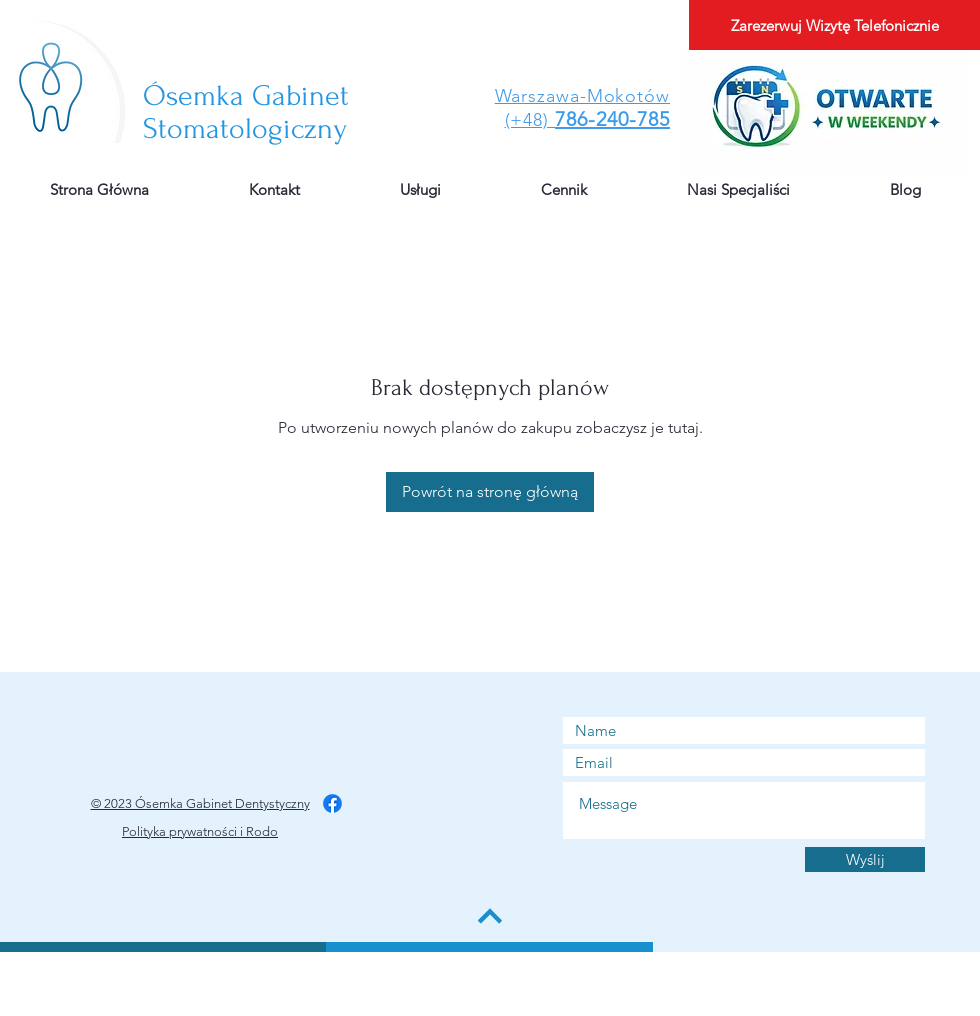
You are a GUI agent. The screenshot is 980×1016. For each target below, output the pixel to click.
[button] (564, 190)
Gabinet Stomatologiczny (246, 112)
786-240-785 (612, 119)
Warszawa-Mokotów (582, 96)
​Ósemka (197, 95)
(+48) (527, 120)
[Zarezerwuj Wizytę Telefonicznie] (834, 25)
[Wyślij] (865, 859)
